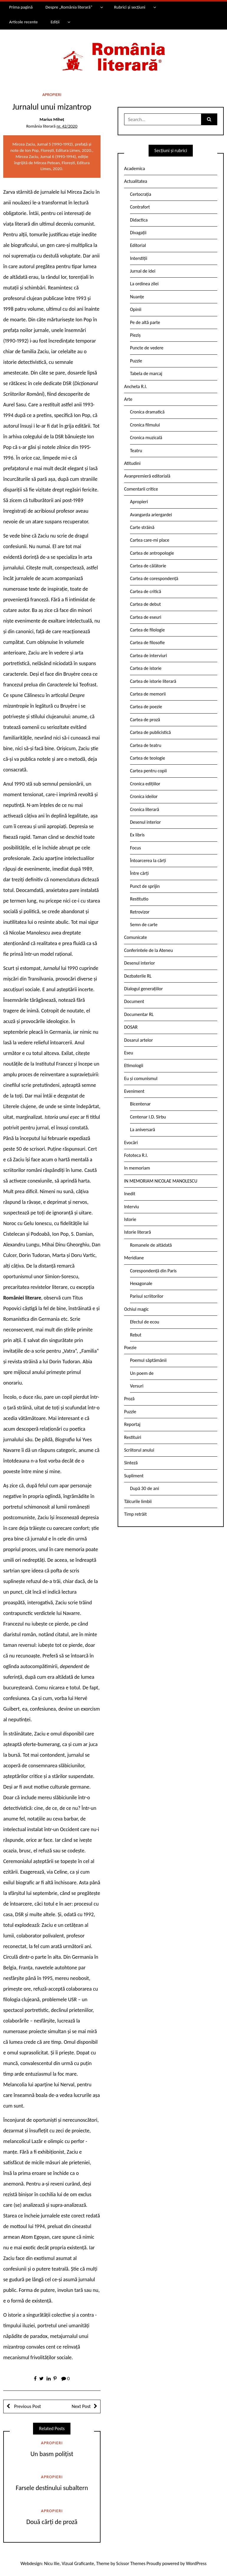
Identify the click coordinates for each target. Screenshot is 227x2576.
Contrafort (140, 207)
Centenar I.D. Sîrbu (148, 1117)
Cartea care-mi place (149, 540)
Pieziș (135, 335)
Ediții (55, 22)
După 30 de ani (144, 1488)
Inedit (129, 1193)
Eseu (128, 1053)
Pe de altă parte (145, 322)
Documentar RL (139, 1014)
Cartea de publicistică (150, 732)
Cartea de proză (145, 719)
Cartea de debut (145, 604)
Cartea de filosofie (147, 642)
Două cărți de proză (51, 2522)
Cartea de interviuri (148, 655)
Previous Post (27, 2406)
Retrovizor (139, 912)
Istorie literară (137, 1232)
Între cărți (139, 873)
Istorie (130, 1219)
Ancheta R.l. (135, 386)
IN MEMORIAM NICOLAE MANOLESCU (160, 1181)
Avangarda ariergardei (151, 514)
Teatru (136, 450)
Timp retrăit (135, 1514)
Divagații (138, 232)
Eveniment (134, 1091)
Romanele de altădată (151, 1245)
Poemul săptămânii (148, 1360)
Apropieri (52, 94)
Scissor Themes (130, 2563)
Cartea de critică (145, 591)
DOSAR (131, 1027)
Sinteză (131, 1463)
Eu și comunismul (140, 1078)
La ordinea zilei (144, 283)
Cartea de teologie (147, 758)
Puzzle (136, 361)
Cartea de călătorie (148, 566)
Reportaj (132, 1424)
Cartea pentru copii (148, 771)
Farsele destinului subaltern (52, 2488)
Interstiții (138, 258)
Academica (134, 168)
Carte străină (142, 527)
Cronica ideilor (144, 796)
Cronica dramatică (147, 412)
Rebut (136, 1335)
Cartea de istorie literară (153, 681)
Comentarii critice (141, 489)
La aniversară (142, 1129)
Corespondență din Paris (153, 1271)
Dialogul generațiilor (143, 988)
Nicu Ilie (52, 2563)
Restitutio (139, 899)
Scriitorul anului (139, 1450)
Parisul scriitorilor (146, 1296)
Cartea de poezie (146, 706)
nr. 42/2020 (67, 126)
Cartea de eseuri (145, 617)
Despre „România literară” (68, 7)
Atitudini (132, 463)
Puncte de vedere (146, 348)
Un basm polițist (51, 2454)
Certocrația (140, 194)
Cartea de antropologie (152, 553)
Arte (128, 399)
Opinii (135, 309)
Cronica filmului (145, 425)
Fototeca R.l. (136, 1155)
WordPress (196, 2563)
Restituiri (132, 1437)
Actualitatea (135, 181)
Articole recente (23, 22)
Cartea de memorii (148, 694)
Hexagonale (141, 1283)
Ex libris (137, 835)
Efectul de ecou (144, 1322)
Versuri (136, 1386)
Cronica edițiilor (145, 784)
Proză (129, 1398)
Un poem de (142, 1373)
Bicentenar (140, 1104)
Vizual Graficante (78, 2563)
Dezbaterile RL (138, 976)
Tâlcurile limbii (138, 1501)
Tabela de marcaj (146, 373)
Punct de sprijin (145, 886)
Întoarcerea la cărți (148, 860)
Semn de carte (143, 924)
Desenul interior (145, 822)
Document (134, 1001)
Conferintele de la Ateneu (148, 950)
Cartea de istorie (146, 668)
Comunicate (135, 937)
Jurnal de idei (142, 271)
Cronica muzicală (146, 437)
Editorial (138, 245)
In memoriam (137, 1168)
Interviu (131, 1206)
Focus (135, 848)
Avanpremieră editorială (147, 476)
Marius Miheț (52, 119)
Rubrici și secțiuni (129, 7)
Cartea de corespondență (154, 578)
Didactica (139, 220)
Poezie (130, 1347)
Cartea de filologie (147, 630)
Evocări (131, 1142)
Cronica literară (144, 809)
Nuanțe (137, 296)
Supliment (134, 1475)
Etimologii (133, 1065)
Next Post (81, 2406)
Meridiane (134, 1258)
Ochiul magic (136, 1309)
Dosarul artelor (138, 1040)
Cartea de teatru (145, 745)
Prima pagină (21, 7)
